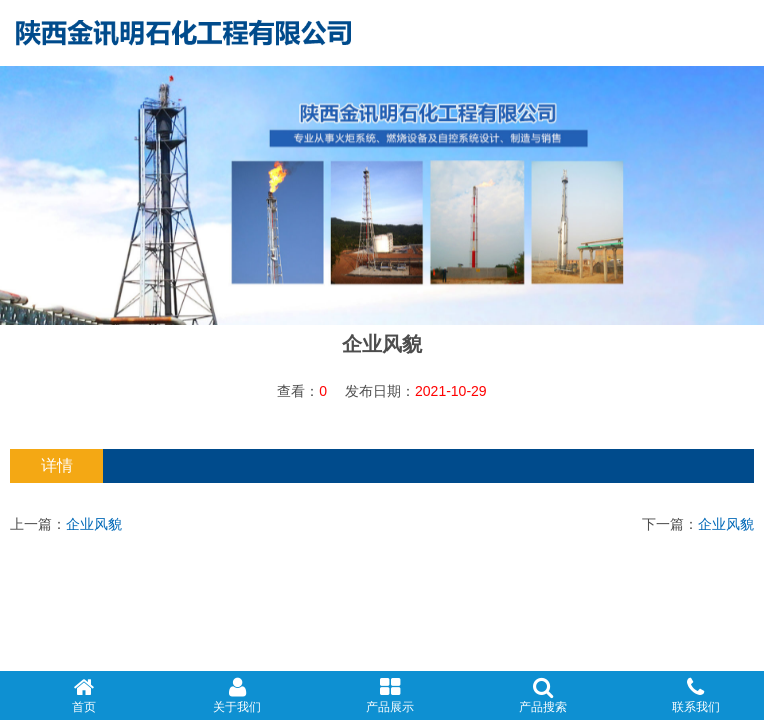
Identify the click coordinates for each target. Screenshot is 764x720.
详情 (57, 465)
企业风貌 (94, 524)
